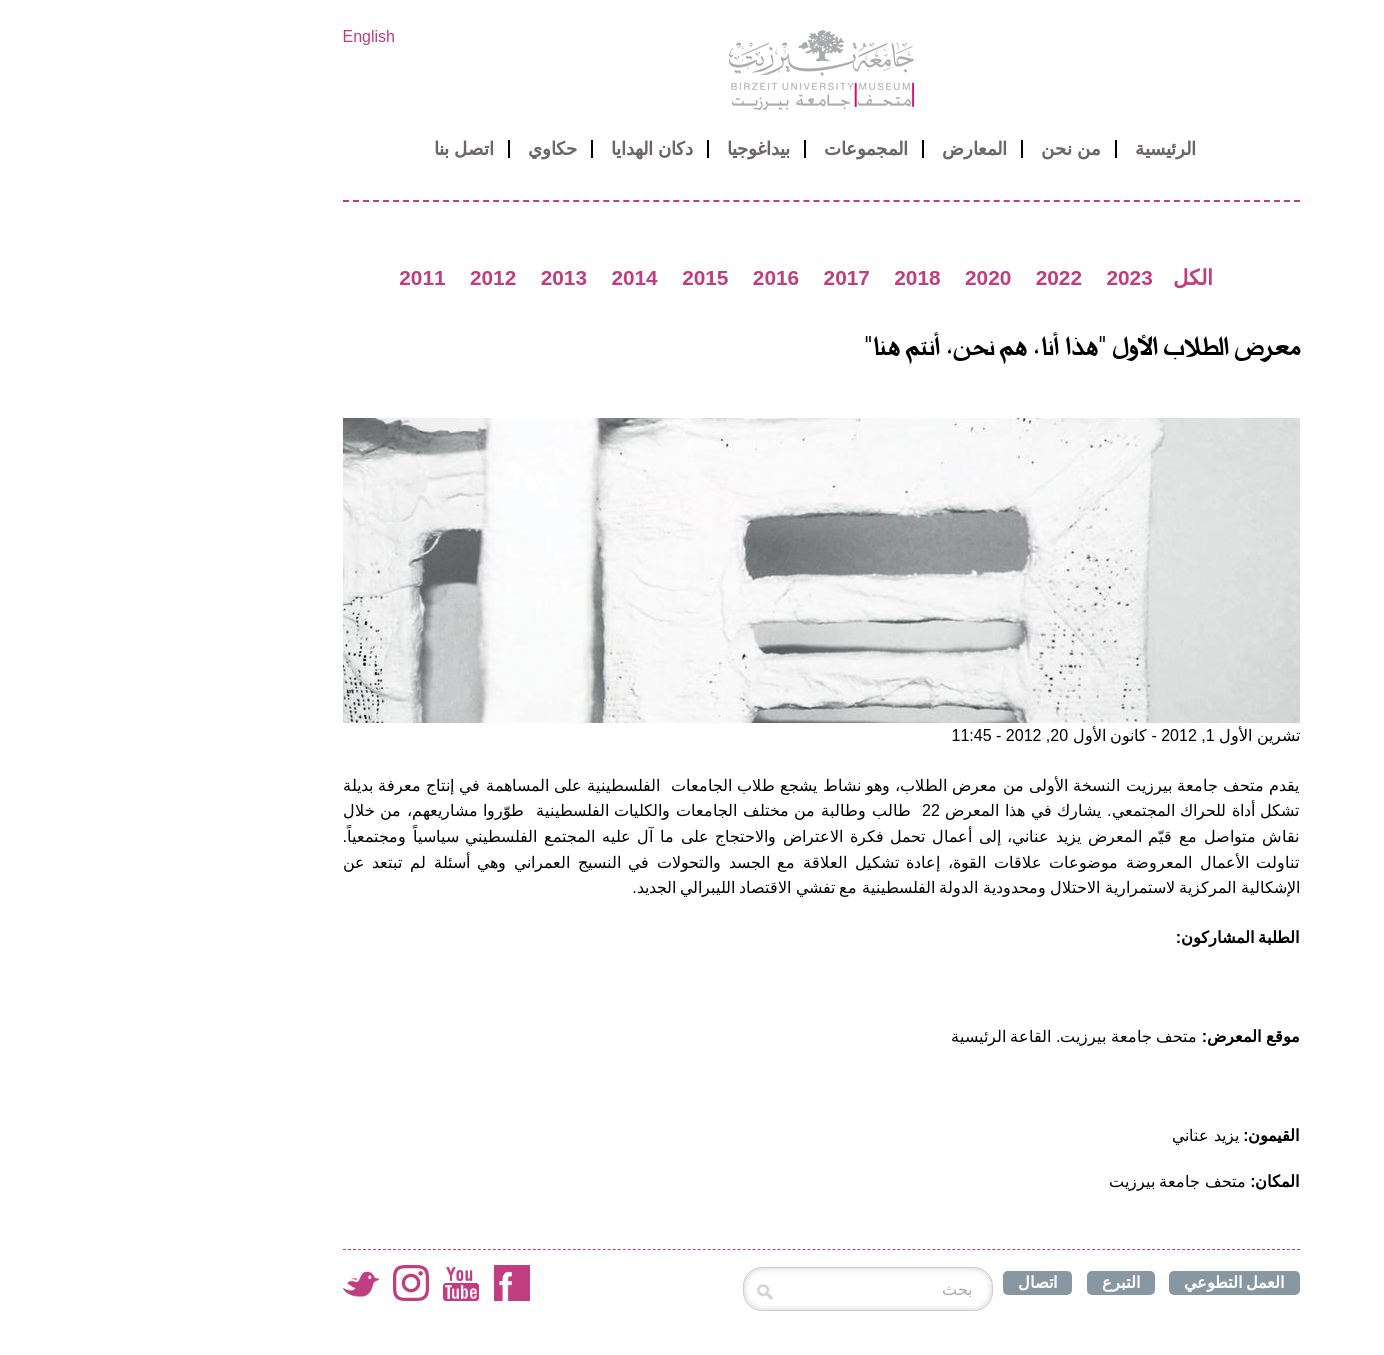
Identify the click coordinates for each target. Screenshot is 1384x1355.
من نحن (942, 149)
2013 (435, 277)
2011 (293, 277)
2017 (718, 277)
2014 (505, 277)
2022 (930, 277)
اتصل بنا (335, 149)
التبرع (992, 1282)
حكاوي (423, 149)
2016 (647, 277)
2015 (576, 277)
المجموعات (737, 149)
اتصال (908, 1282)
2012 (364, 277)
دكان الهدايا (523, 149)
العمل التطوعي (1105, 1282)
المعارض (845, 149)
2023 (1000, 277)
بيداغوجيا (629, 149)
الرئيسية (1036, 149)
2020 (859, 277)
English (240, 36)
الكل (1064, 277)
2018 (788, 277)
